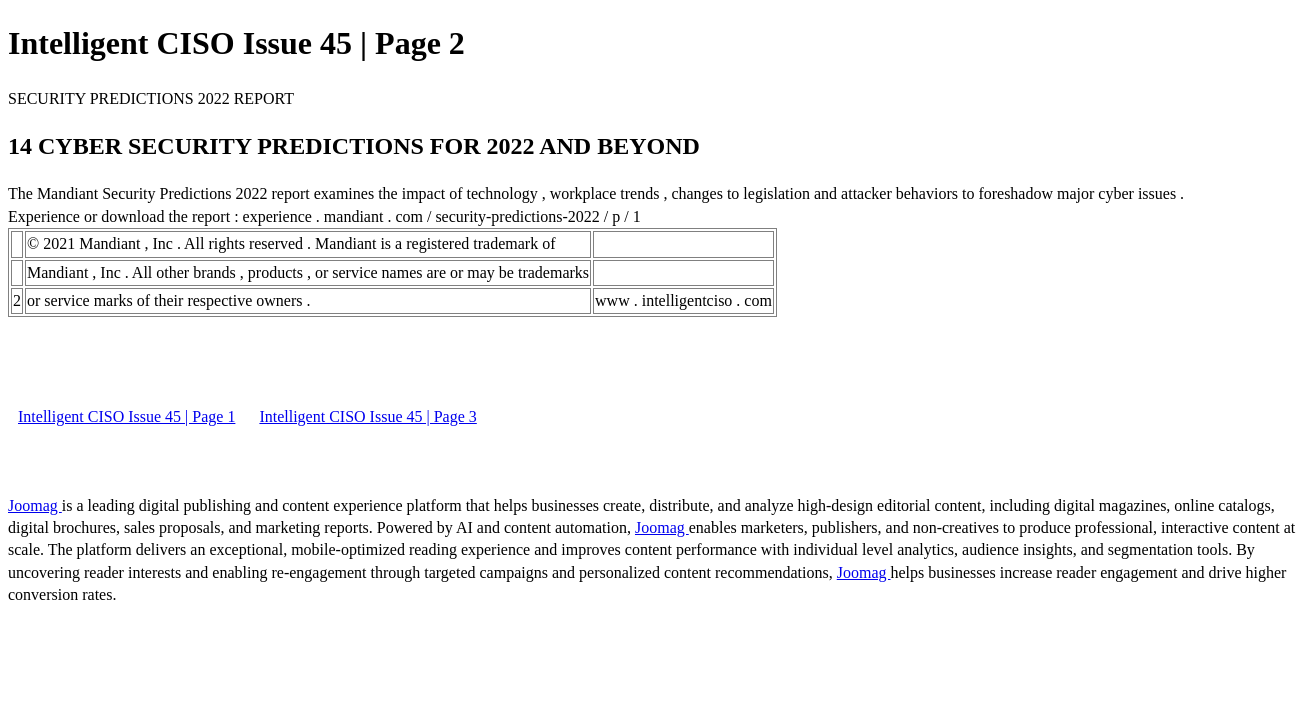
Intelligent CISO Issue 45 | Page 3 (367, 416)
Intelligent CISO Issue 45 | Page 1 (126, 416)
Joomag (35, 505)
